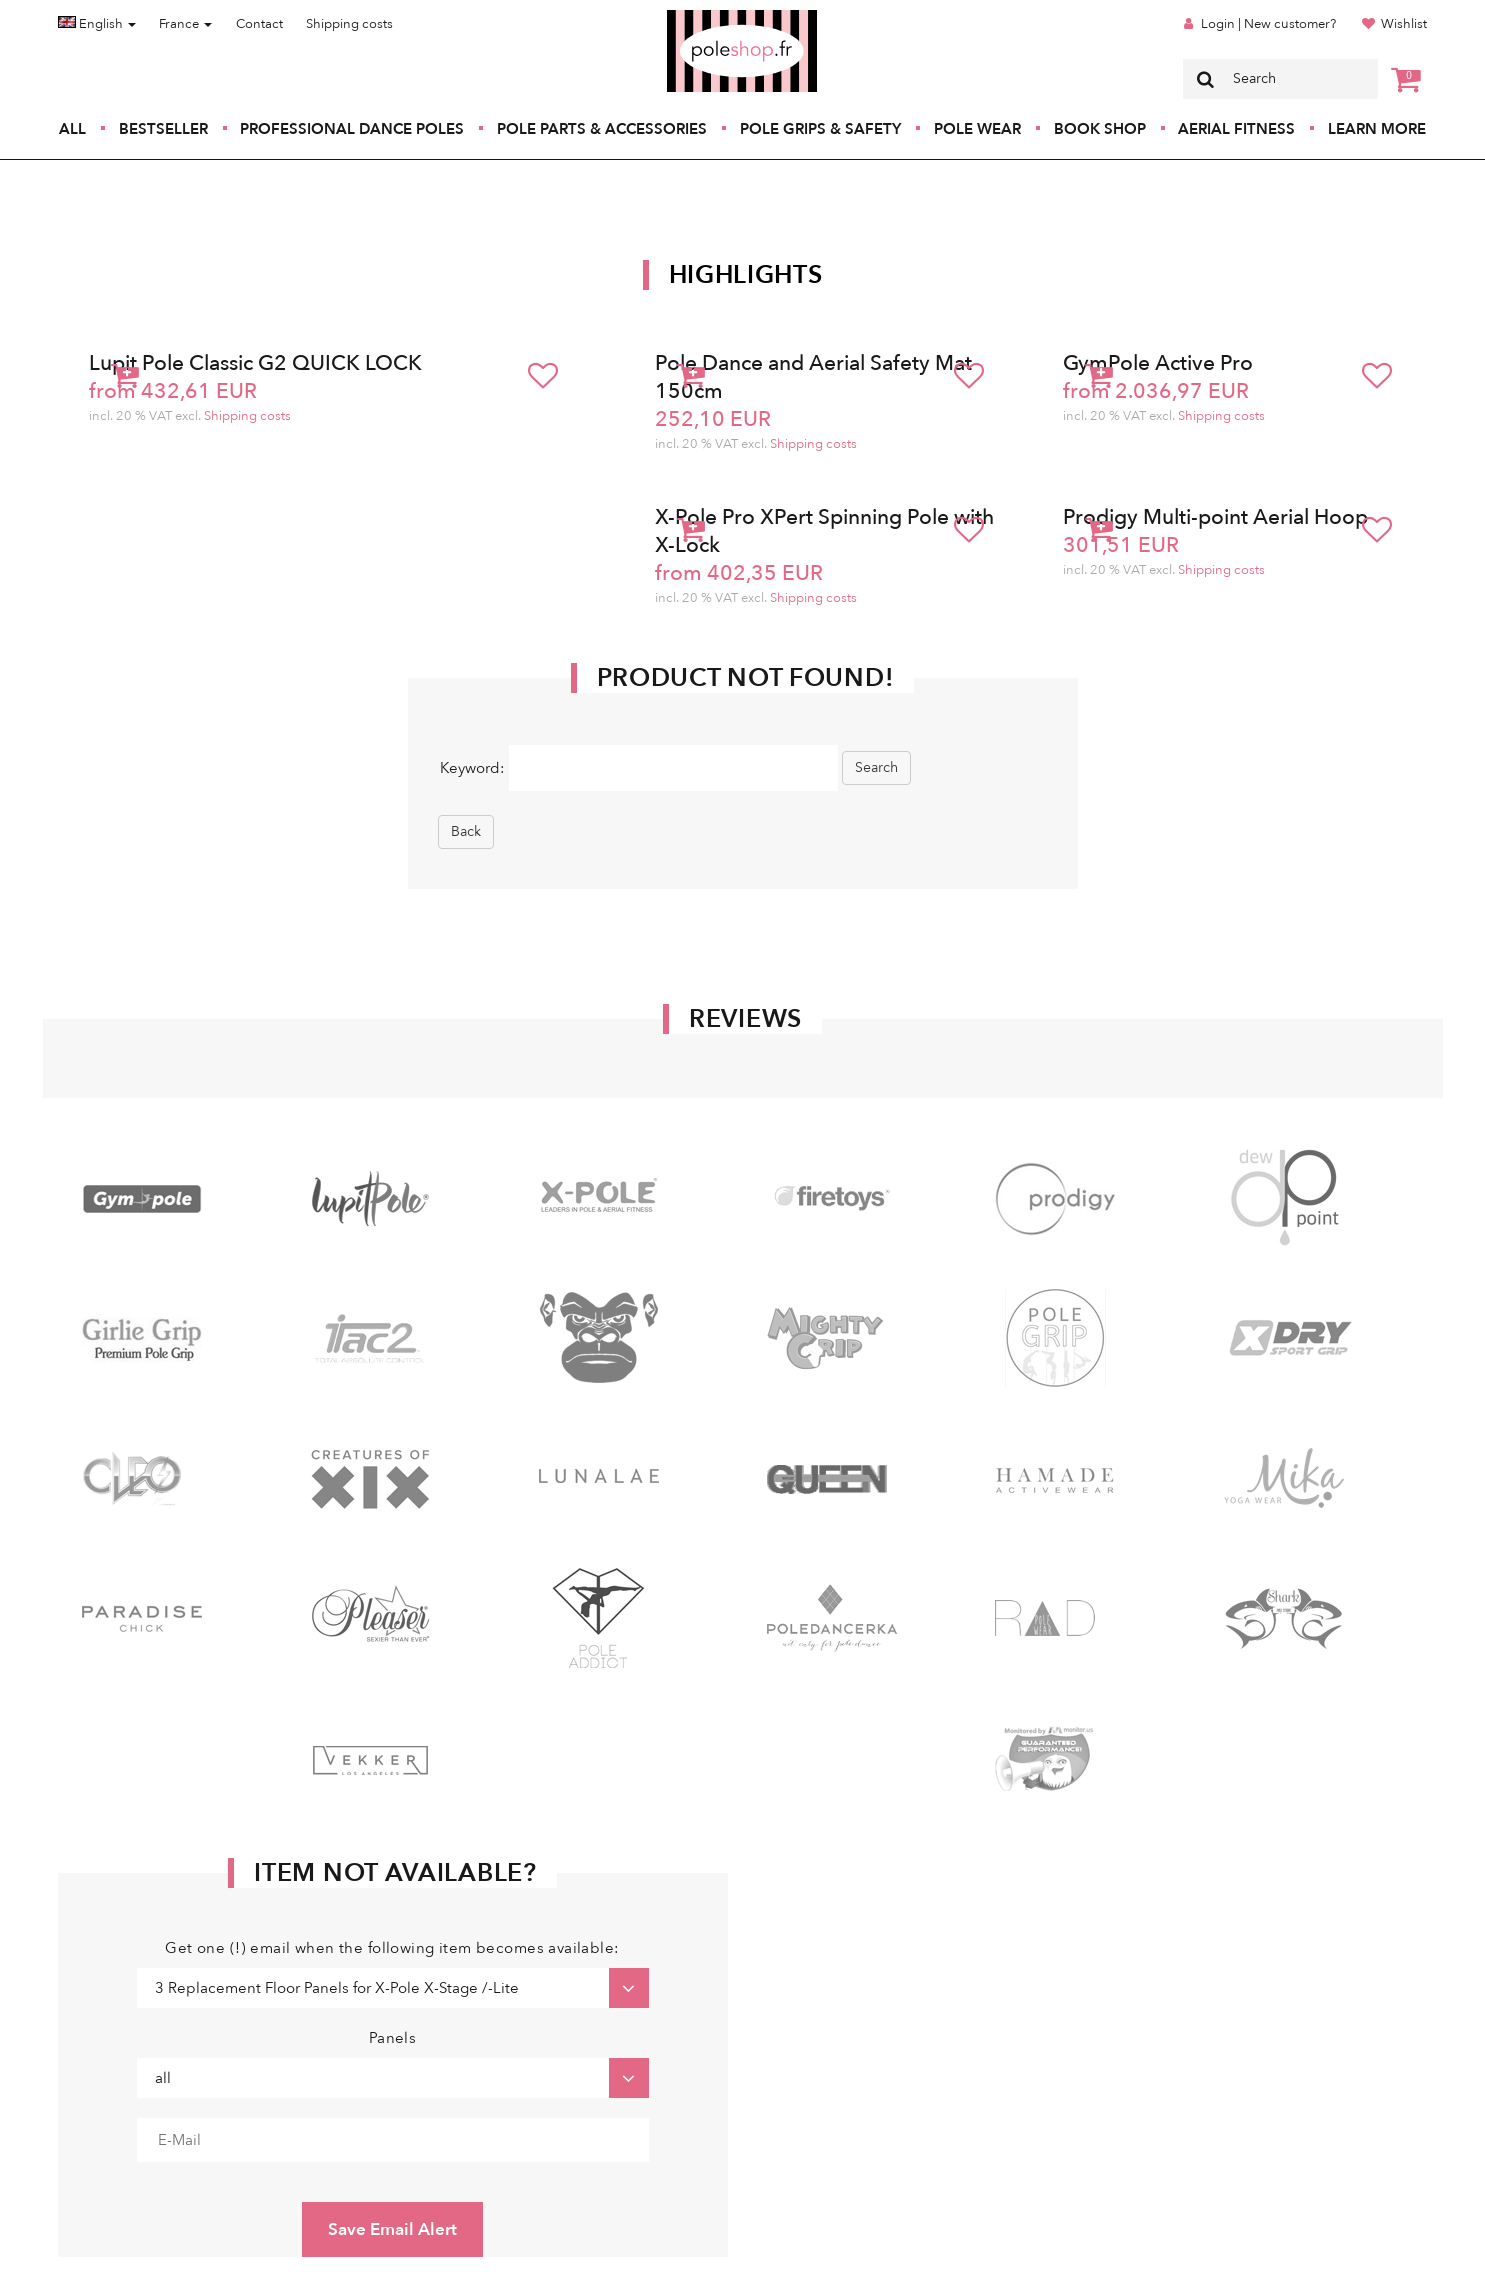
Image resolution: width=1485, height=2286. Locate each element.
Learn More (1377, 129)
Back (466, 831)
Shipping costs (349, 24)
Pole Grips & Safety (820, 129)
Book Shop (1100, 129)
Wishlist (1404, 24)
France (185, 24)
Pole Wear (977, 129)
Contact (259, 24)
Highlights (746, 275)
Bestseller (163, 129)
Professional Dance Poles (352, 129)
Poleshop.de (695, 16)
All (72, 129)
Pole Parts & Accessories (602, 129)
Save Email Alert (392, 2229)
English (97, 24)
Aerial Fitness (1236, 129)
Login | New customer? (1268, 24)
